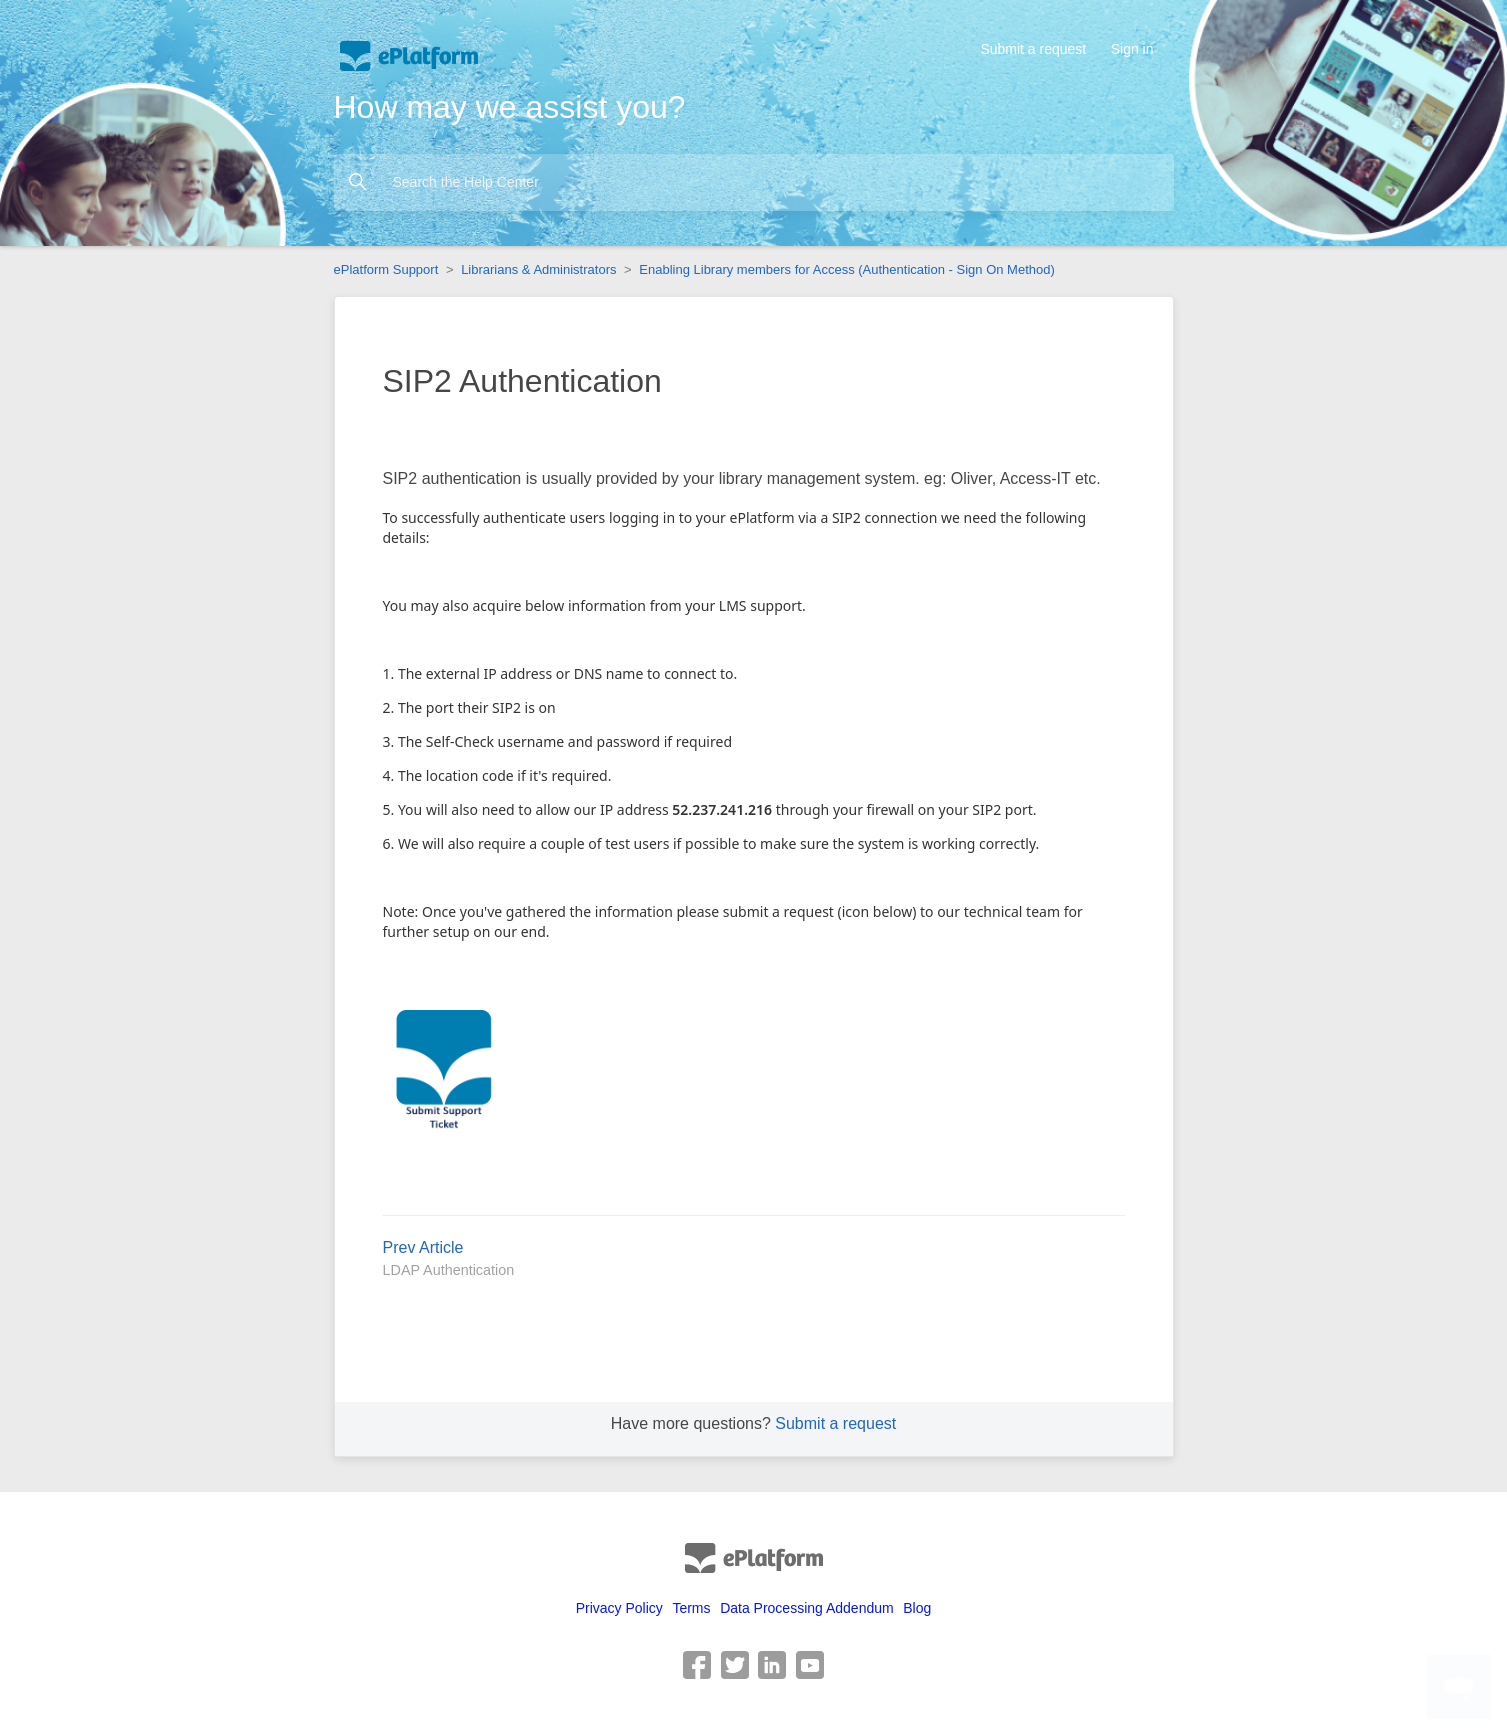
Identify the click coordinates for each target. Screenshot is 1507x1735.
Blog (917, 1608)
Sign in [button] (1132, 49)
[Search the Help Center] (754, 182)
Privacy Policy (619, 1608)
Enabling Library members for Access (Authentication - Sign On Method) (846, 269)
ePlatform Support (386, 269)
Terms (691, 1608)
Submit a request (1033, 49)
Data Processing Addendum (807, 1608)
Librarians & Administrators (538, 269)
